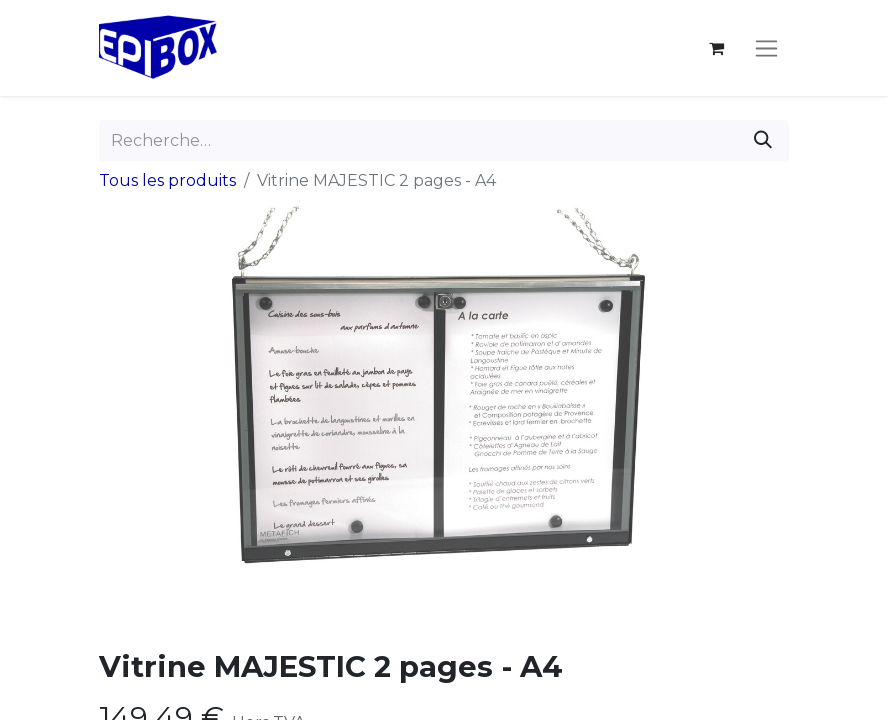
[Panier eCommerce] (716, 48)
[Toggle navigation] (766, 48)
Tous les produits (167, 180)
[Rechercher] (763, 140)
